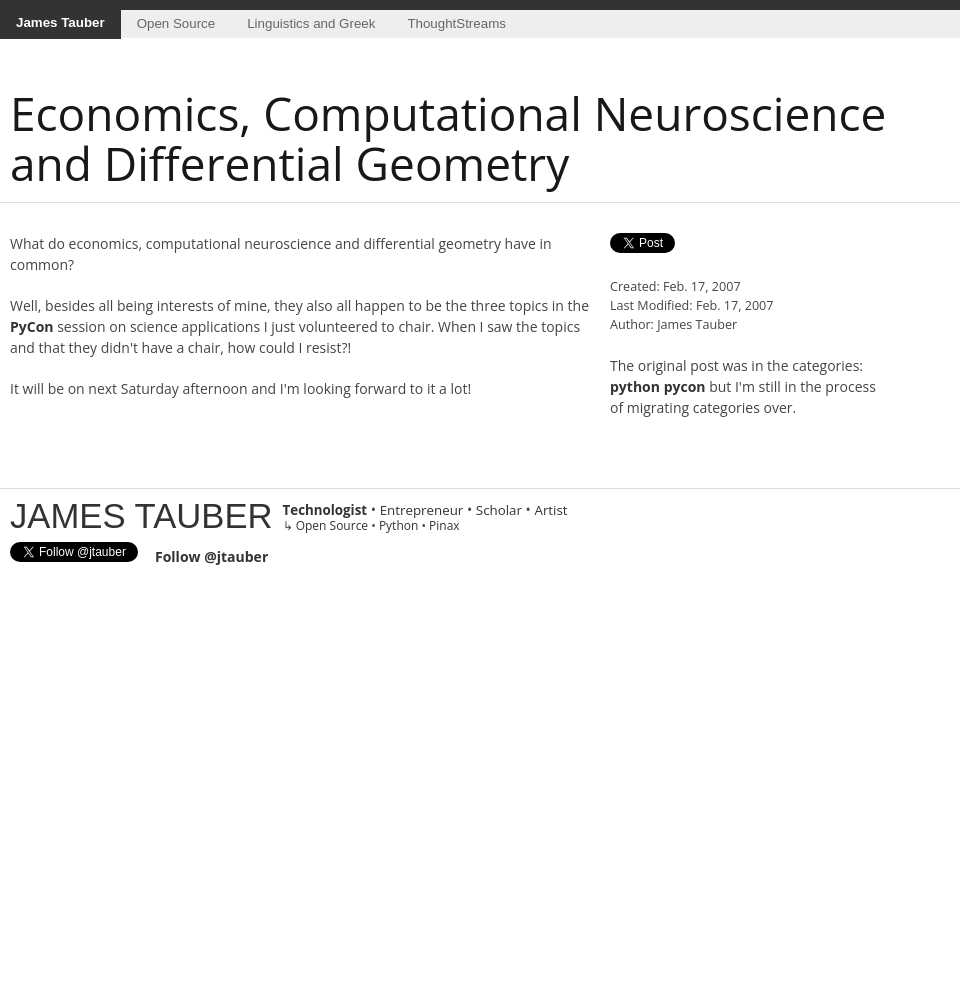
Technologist (325, 510)
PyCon (32, 326)
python (635, 386)
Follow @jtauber (211, 556)
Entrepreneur (422, 510)
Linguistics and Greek (311, 23)
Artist (550, 510)
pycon (685, 386)
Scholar (499, 510)
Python (398, 525)
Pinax (444, 525)
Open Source (176, 23)
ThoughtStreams (456, 23)
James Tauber (60, 22)
